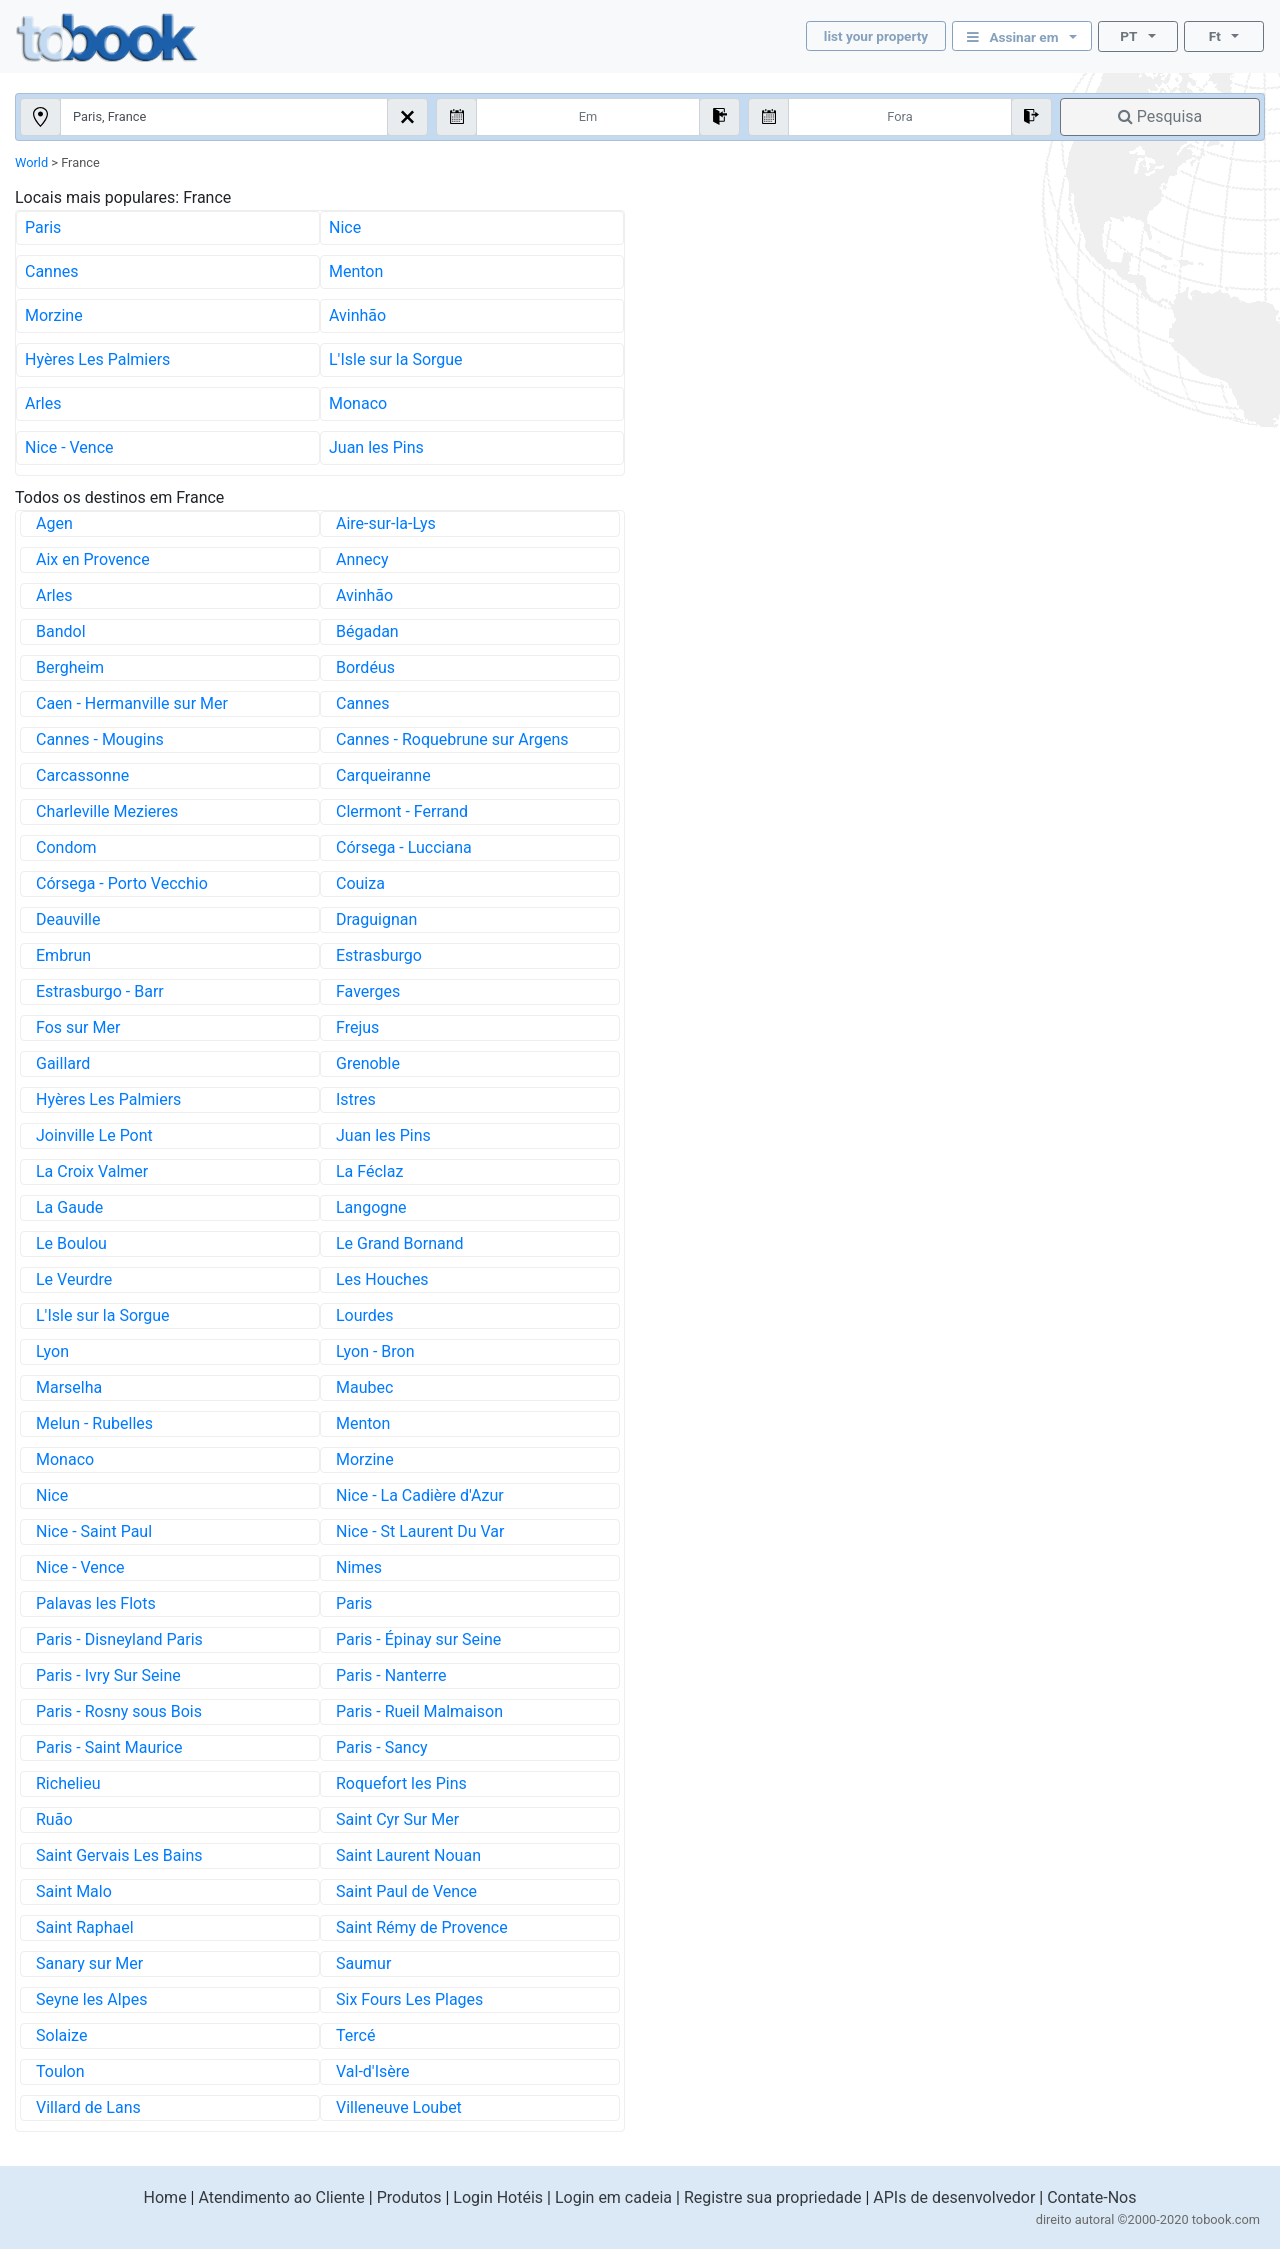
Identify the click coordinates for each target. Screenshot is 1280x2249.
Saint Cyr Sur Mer (397, 1819)
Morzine (54, 315)
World (31, 162)
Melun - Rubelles (94, 1423)
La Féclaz (369, 1171)
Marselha (69, 1387)
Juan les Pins (376, 447)
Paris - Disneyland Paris (119, 1639)
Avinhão (357, 315)
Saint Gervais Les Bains (119, 1855)
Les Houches (382, 1279)
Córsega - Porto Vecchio (122, 883)
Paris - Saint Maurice (109, 1747)
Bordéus (365, 667)
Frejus (357, 1027)
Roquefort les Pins (401, 1783)
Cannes (52, 271)
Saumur (363, 1963)
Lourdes (365, 1315)
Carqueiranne (383, 775)
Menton (356, 271)
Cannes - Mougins (100, 739)
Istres (356, 1099)
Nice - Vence (69, 447)
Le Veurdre (74, 1279)
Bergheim (70, 667)
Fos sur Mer (78, 1027)
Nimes (359, 1567)
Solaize (61, 2035)
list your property (876, 36)
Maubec (364, 1387)
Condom (66, 847)
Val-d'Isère (373, 2071)
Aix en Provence (93, 559)
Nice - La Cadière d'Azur (420, 1495)
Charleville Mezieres (107, 811)
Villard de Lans (88, 2107)
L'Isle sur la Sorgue (396, 359)
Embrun (63, 955)
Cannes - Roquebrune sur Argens (452, 739)
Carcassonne (82, 775)
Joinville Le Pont (94, 1135)
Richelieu (68, 1783)
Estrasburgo (379, 955)
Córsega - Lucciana (404, 847)
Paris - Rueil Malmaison (419, 1711)
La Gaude (69, 1207)
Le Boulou (71, 1243)
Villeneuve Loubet (399, 2107)
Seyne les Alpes (91, 1999)
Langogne (371, 1207)
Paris (43, 227)
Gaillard (63, 1063)
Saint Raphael (85, 1927)
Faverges (368, 991)
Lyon (52, 1351)
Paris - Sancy (382, 1747)
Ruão (54, 1819)
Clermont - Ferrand (402, 811)
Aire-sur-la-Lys (386, 523)
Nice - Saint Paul (94, 1531)
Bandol (61, 631)
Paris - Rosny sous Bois (119, 1711)
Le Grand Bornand (400, 1243)
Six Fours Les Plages (409, 1999)
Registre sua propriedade (773, 2197)
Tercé (355, 2035)
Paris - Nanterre (391, 1675)
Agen (54, 523)
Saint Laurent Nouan (408, 1855)
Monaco (358, 403)
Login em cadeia (613, 2197)
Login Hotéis (498, 2197)
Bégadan (367, 631)
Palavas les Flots (96, 1603)
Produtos (409, 2197)
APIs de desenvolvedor (954, 2197)
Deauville (68, 919)
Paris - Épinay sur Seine (418, 1639)
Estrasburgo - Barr (100, 991)
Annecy (362, 559)
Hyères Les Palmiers (97, 359)
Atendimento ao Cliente (281, 2197)
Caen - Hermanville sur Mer (132, 703)
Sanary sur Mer (89, 1963)
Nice (345, 227)
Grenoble (368, 1063)
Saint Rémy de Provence (422, 1927)
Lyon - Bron (375, 1351)
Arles (43, 403)
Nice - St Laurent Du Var (420, 1531)
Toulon (60, 2071)
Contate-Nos (1091, 2197)
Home (165, 2197)
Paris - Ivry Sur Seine (108, 1675)
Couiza (360, 883)
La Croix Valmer (92, 1171)
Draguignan (376, 919)
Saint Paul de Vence (406, 1891)
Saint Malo (74, 1891)
